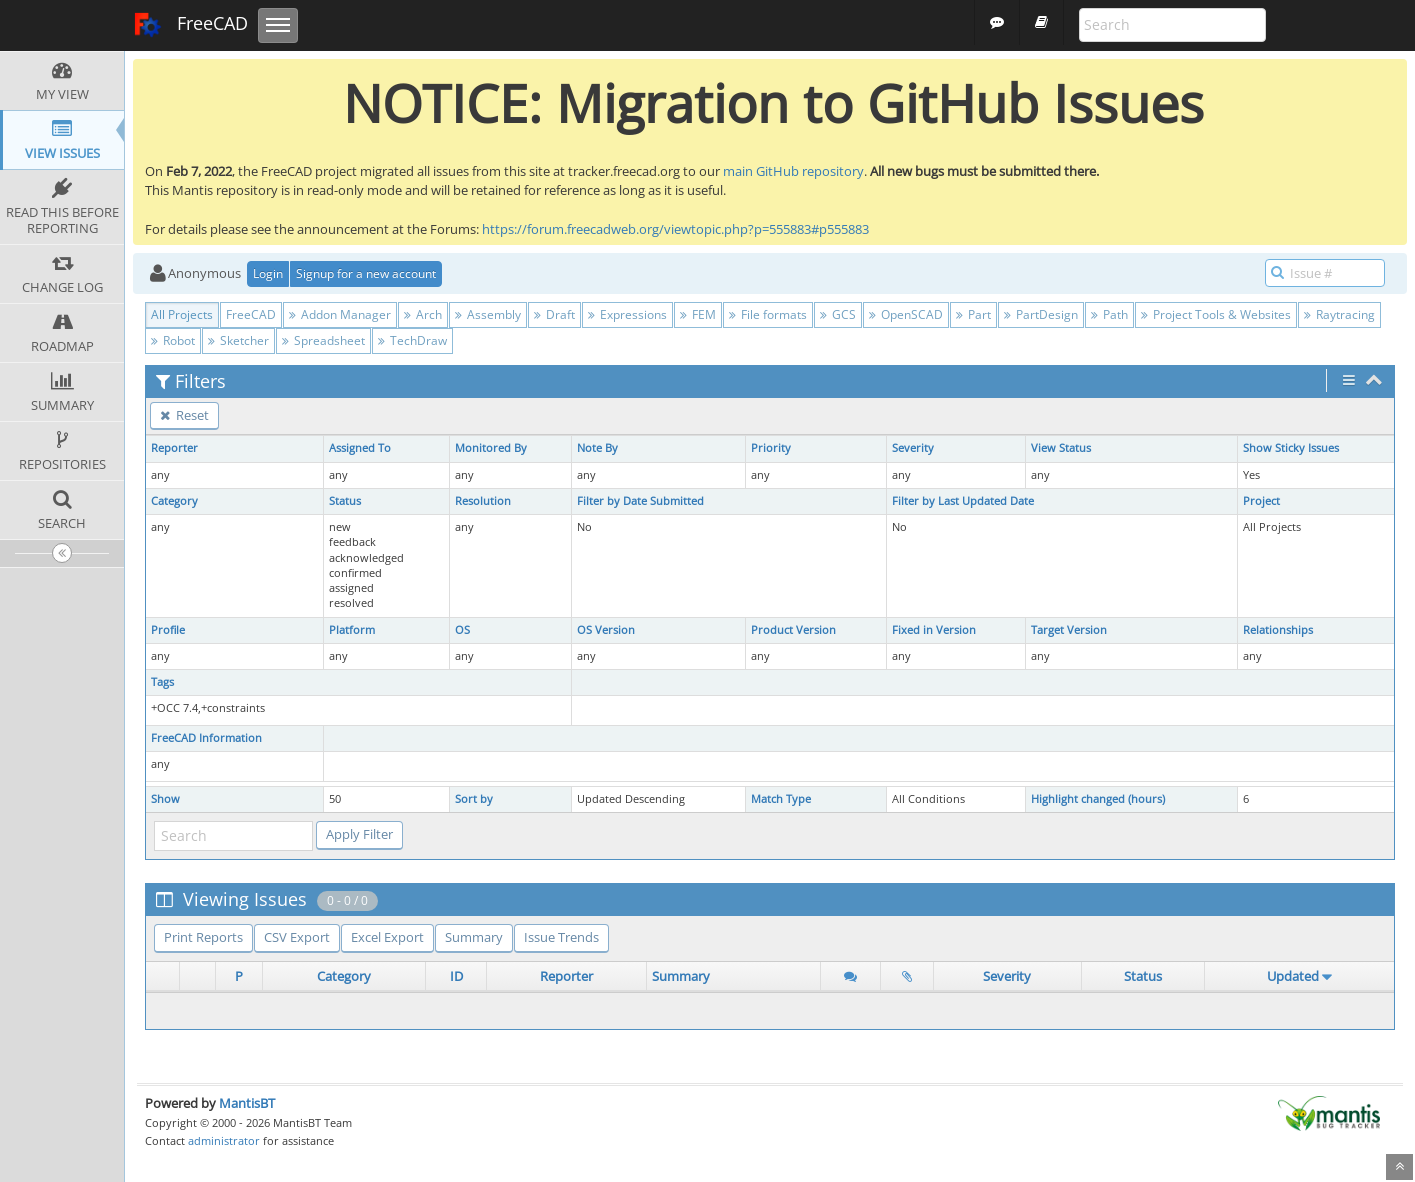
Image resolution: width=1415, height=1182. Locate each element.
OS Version (606, 630)
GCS (838, 314)
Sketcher (238, 340)
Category (174, 501)
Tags (162, 682)
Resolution (483, 501)
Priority (771, 448)
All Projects (182, 314)
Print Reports (203, 937)
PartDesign (1041, 314)
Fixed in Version (934, 630)
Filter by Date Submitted (640, 501)
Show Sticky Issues (1291, 448)
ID (456, 976)
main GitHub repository (793, 171)
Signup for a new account (366, 273)
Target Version (1069, 630)
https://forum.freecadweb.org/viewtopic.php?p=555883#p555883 (675, 229)
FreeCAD (190, 25)
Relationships (1278, 630)
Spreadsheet (323, 340)
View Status (1061, 448)
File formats (768, 314)
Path (1109, 314)
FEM (698, 314)
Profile (168, 630)
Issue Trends (561, 937)
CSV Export (297, 937)
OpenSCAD (906, 314)
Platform (352, 630)
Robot (173, 340)
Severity (913, 448)
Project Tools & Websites (1216, 314)
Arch (423, 314)
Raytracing (1339, 314)
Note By (597, 448)
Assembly (488, 314)
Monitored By (491, 448)
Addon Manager (340, 314)
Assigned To (360, 448)
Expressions (627, 314)
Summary (474, 937)
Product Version (793, 630)
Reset (184, 415)
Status (345, 501)
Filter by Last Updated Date (963, 501)
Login (268, 273)
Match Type (781, 799)
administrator (224, 1140)
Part (973, 314)
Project (1261, 501)
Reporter (174, 448)
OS (462, 630)
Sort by (474, 799)
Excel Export (387, 937)
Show (165, 799)
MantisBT (247, 1103)
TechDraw (412, 340)
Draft (554, 314)
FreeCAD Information (206, 738)
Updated (1293, 976)
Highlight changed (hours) (1098, 799)
